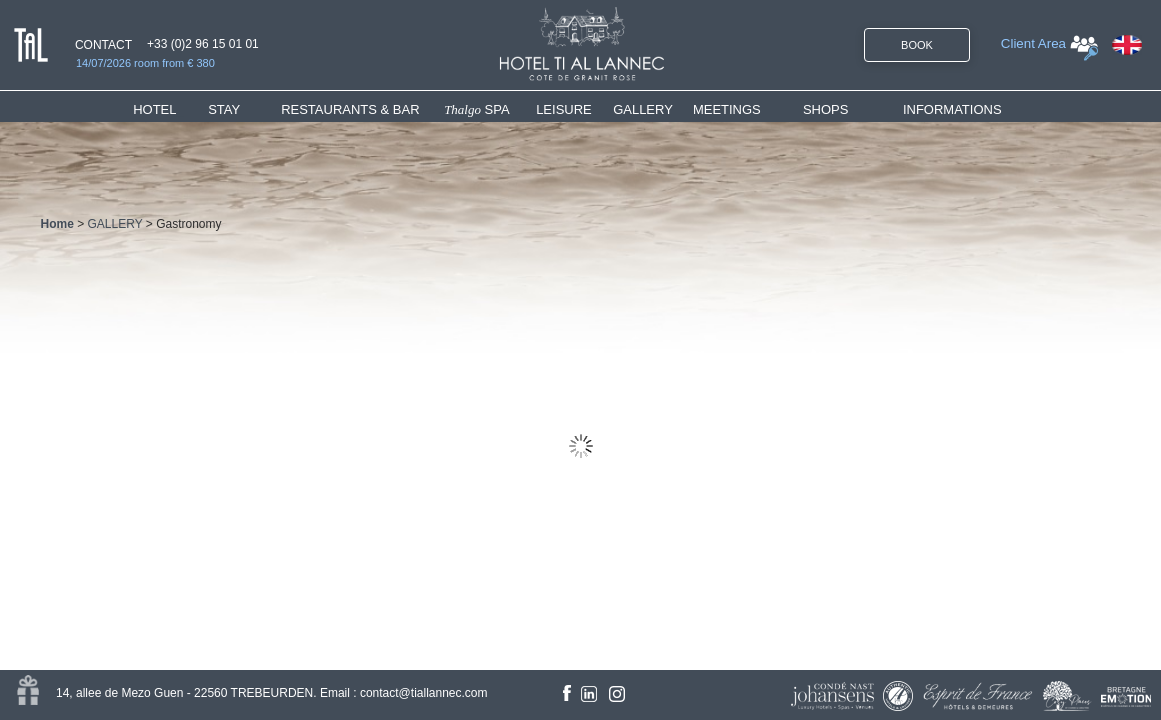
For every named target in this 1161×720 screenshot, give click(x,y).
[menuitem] (170, 109)
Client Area (1033, 43)
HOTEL (158, 109)
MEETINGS (727, 109)
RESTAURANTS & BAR (350, 109)
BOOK (917, 45)
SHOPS (826, 109)
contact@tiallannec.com (424, 693)
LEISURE (564, 109)
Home (57, 224)
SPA (477, 109)
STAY (224, 109)
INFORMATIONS (952, 109)
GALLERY (643, 109)
